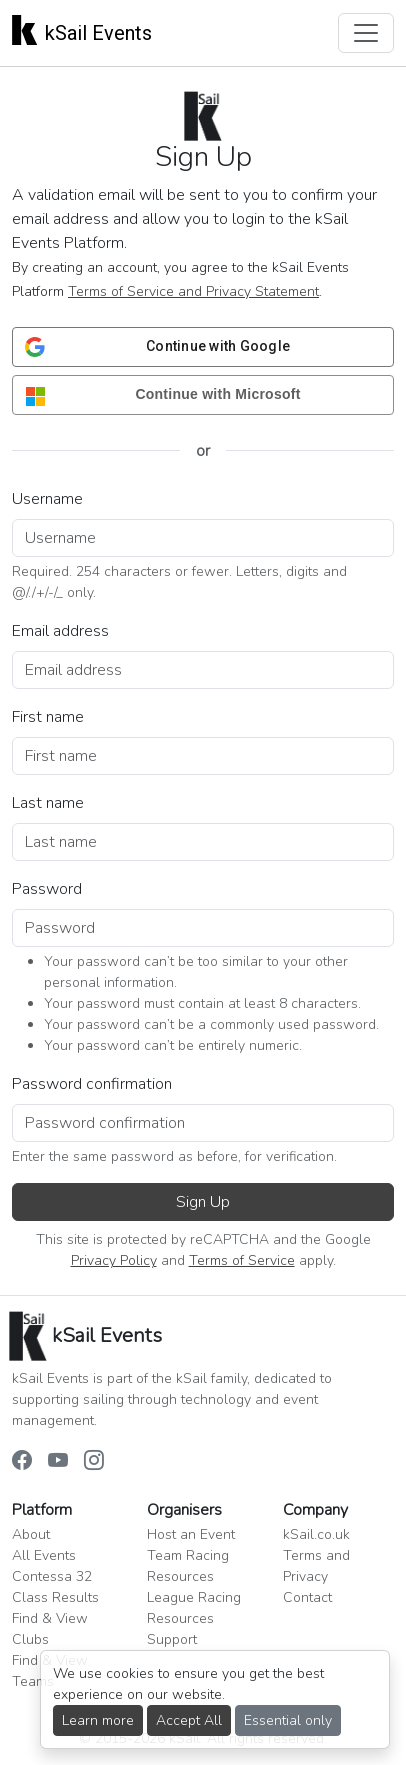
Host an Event (191, 1534)
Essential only (288, 1720)
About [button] (31, 1534)
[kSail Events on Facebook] (22, 1462)
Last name (48, 803)
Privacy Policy (114, 1260)
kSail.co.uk (316, 1534)
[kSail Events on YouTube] (58, 1462)
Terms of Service (242, 1260)
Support (172, 1639)
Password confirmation (92, 1084)
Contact (307, 1597)
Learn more (98, 1720)
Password (47, 889)
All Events (44, 1555)
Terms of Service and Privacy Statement (193, 291)
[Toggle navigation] (366, 33)
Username (47, 499)
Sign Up (203, 1202)
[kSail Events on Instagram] (94, 1462)
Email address (60, 631)
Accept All (189, 1720)
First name (48, 717)
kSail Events (82, 29)
